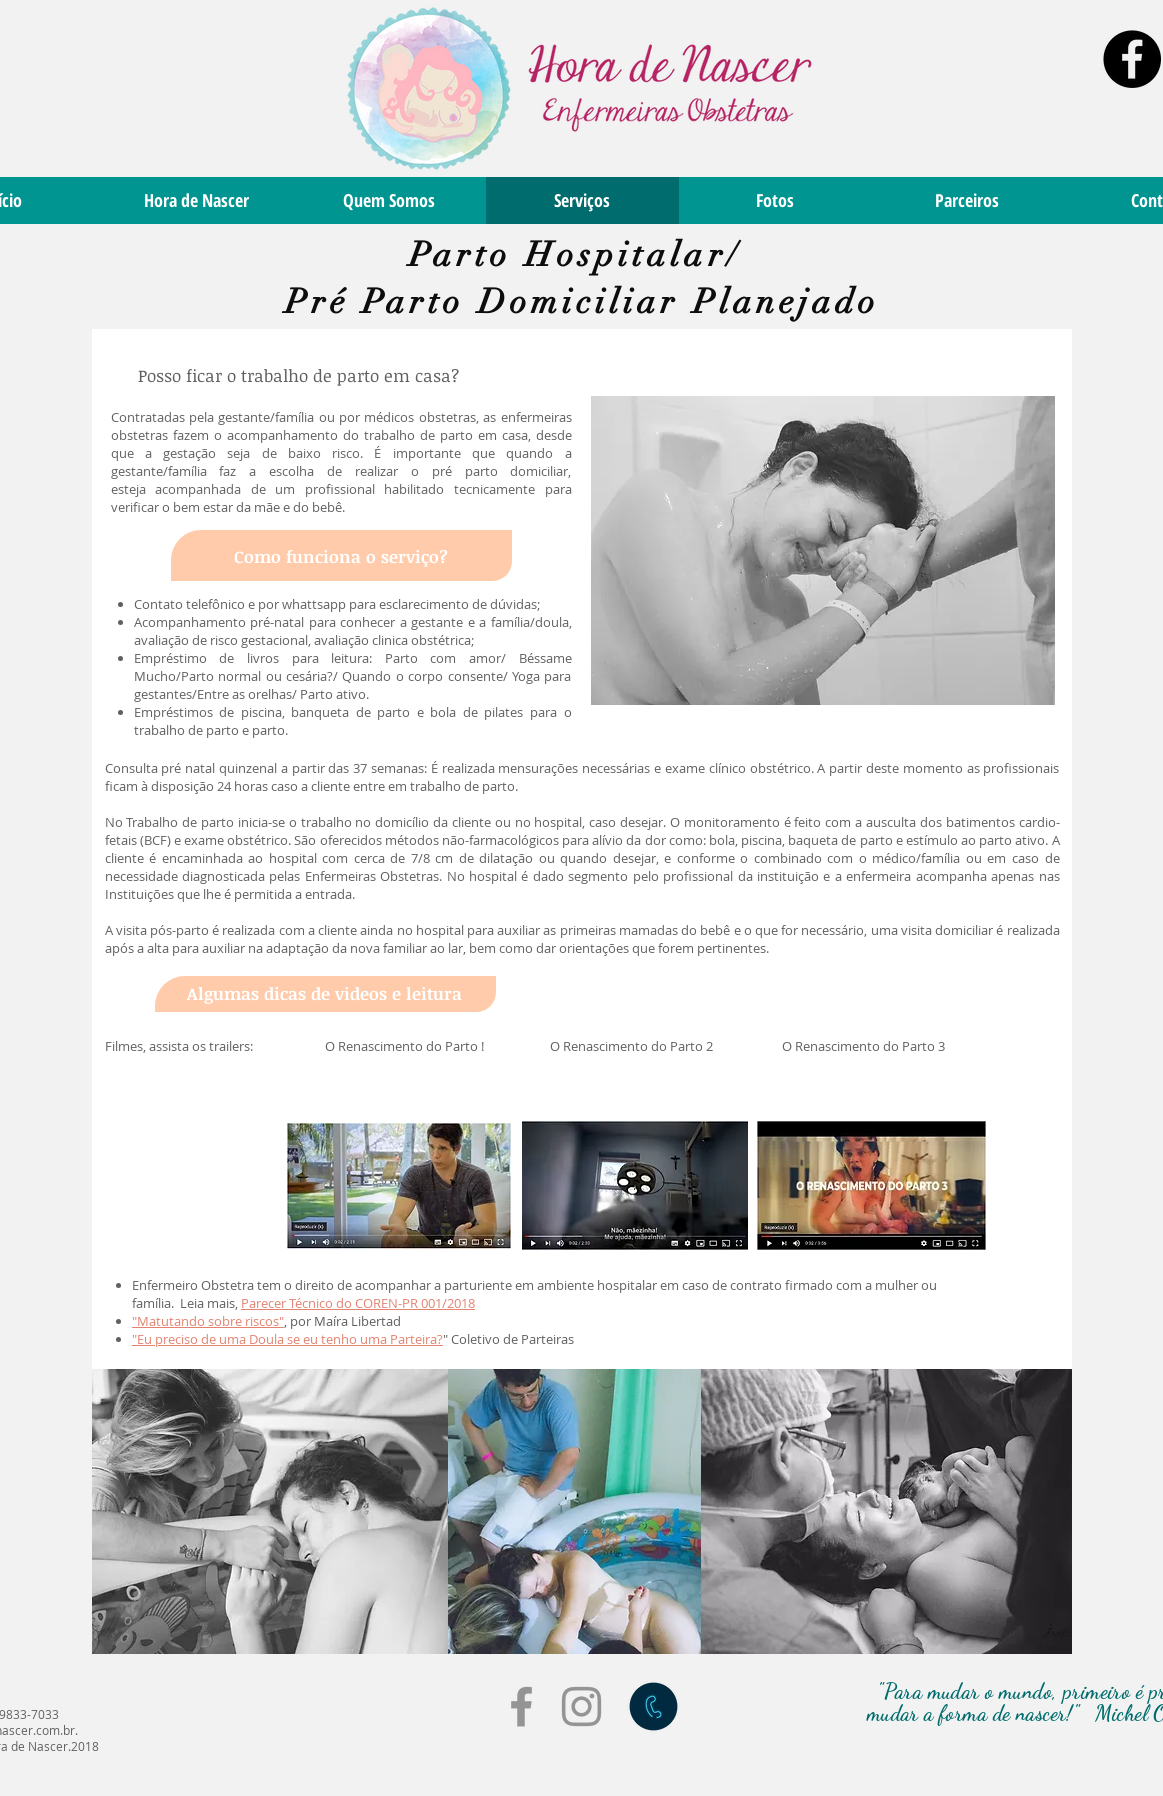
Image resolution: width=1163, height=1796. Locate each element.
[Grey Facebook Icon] (521, 1706)
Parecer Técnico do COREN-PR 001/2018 (358, 1303)
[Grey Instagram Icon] (581, 1706)
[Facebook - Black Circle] (1132, 59)
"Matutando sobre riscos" (208, 1321)
